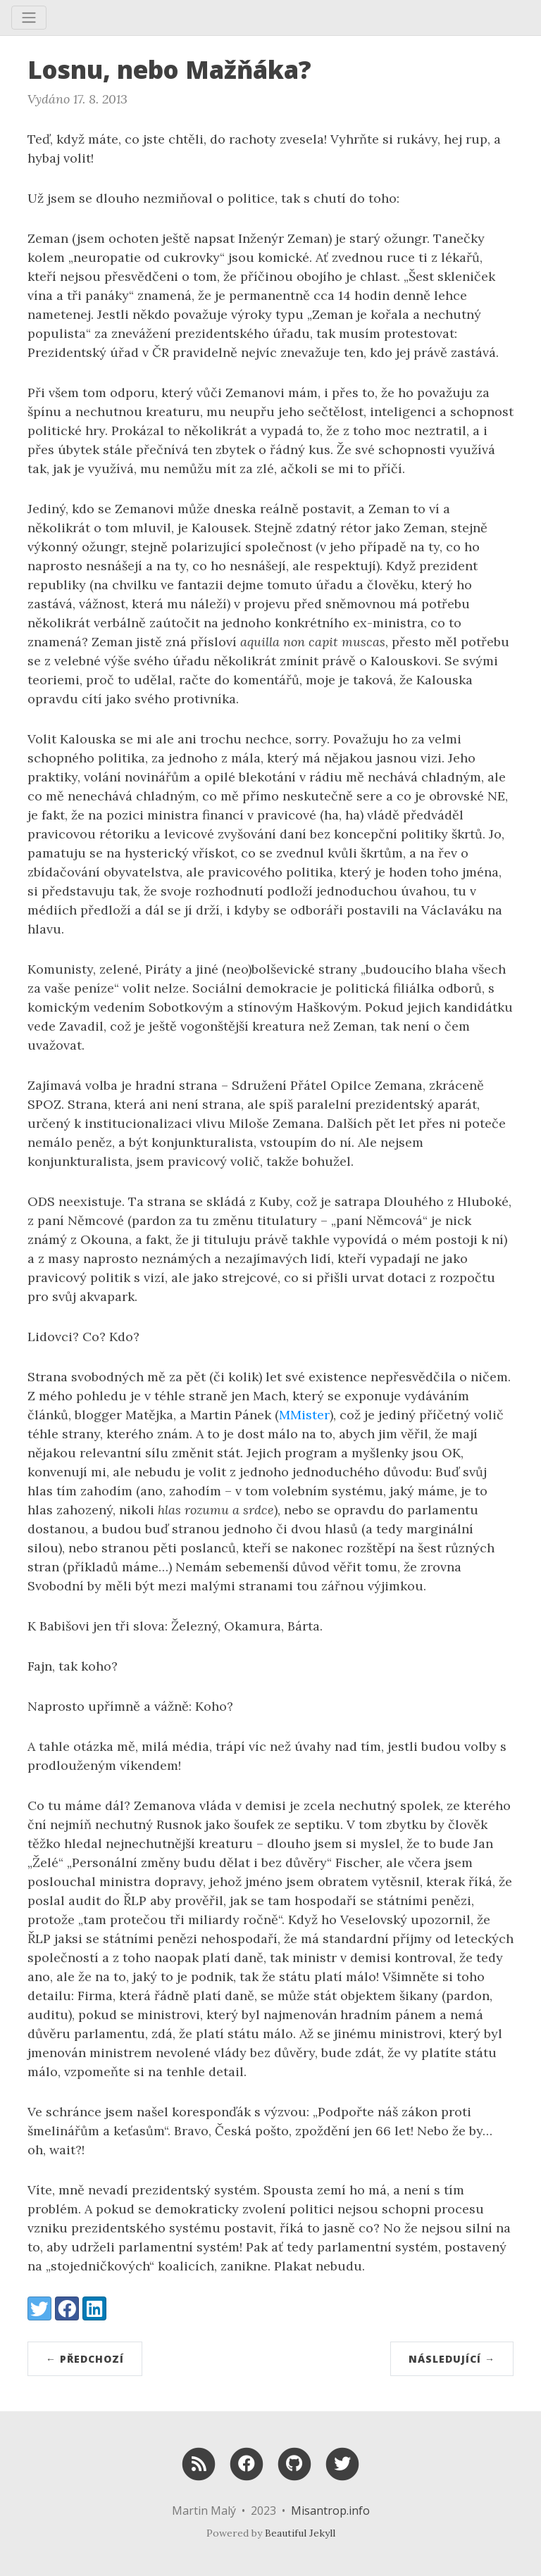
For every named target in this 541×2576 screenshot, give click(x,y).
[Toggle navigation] (28, 18)
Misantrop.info (330, 2510)
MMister (304, 1415)
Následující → (452, 2358)
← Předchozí (85, 2358)
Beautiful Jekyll (300, 2533)
